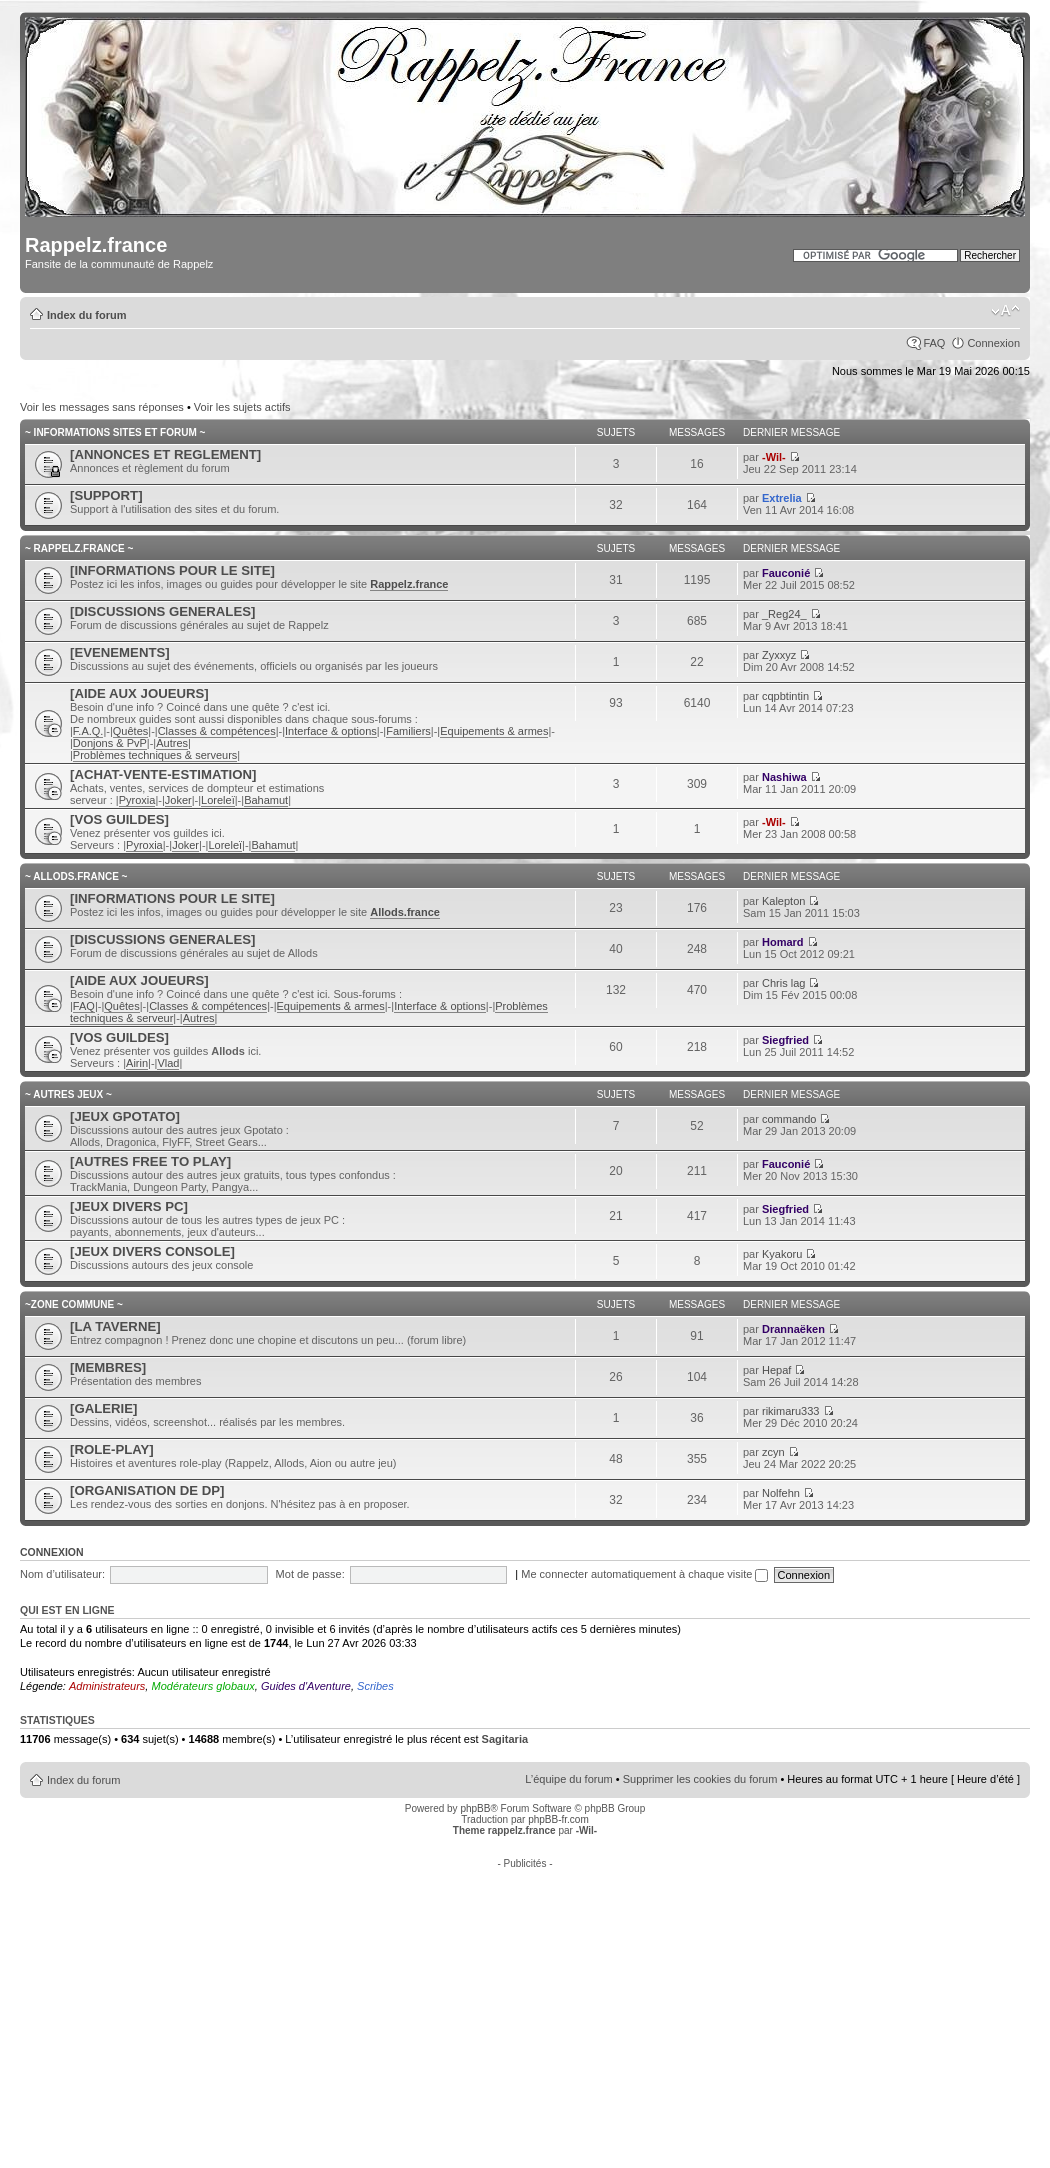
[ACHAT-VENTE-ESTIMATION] (163, 774)
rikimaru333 (790, 1411)
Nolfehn (781, 1493)
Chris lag (783, 983)
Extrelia (782, 498)
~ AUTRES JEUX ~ (68, 1094)
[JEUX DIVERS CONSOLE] (152, 1251)
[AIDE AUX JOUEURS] (139, 693)
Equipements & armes (494, 731)
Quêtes (130, 731)
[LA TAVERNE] (115, 1326)
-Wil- (774, 457)
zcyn (773, 1452)
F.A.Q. (88, 731)
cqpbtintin (785, 696)
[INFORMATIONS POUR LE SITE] (172, 570)
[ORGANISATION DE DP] (147, 1490)
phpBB (475, 1808)
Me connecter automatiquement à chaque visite (644, 1574)
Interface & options (331, 731)
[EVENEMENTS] (120, 652)
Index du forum (86, 315)
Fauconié (786, 573)
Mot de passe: (310, 1574)
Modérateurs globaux (202, 1686)
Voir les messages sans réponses (102, 407)
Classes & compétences (217, 731)
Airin (137, 1063)
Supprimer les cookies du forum (700, 1779)
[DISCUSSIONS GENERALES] (162, 611)
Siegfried (785, 1040)
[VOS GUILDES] (119, 819)
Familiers (408, 731)
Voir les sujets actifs (242, 407)
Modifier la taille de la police (1005, 311)
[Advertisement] (525, 2009)
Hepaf (776, 1370)
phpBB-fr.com (558, 1819)
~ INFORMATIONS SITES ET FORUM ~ (115, 432)
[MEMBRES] (108, 1367)
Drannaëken (793, 1329)
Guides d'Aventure (306, 1686)
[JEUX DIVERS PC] (129, 1206)
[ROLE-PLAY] (112, 1449)
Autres (172, 743)
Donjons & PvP (110, 743)
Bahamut (266, 800)
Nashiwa (784, 777)
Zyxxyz (779, 655)
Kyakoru (782, 1254)
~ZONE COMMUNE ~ (74, 1304)
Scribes (375, 1686)
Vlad (168, 1063)
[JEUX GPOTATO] (125, 1116)
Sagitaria (505, 1739)
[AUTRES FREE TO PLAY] (150, 1161)
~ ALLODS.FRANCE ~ (76, 876)
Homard (783, 942)
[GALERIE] (103, 1408)
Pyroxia (137, 800)
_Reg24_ (784, 614)
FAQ (934, 343)
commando (789, 1119)
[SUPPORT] (106, 495)
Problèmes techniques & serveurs (155, 755)
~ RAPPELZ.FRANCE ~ (79, 548)
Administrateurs (107, 1686)
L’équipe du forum (568, 1779)
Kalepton (783, 901)
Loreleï (218, 800)
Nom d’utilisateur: (62, 1574)
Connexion (993, 343)
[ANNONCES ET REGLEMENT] (165, 454)
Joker (178, 800)
